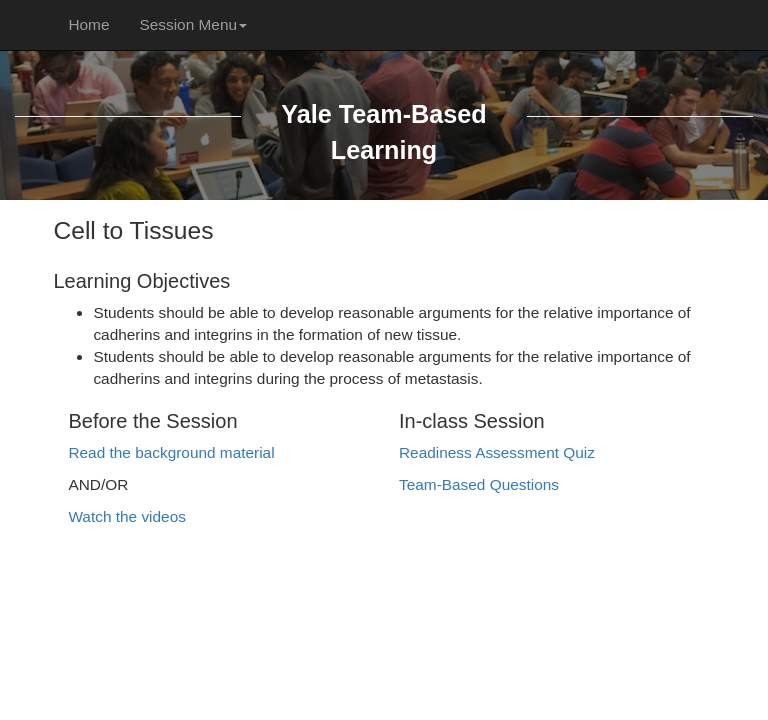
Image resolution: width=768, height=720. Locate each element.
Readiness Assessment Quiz (497, 452)
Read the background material (171, 452)
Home (88, 24)
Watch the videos (126, 516)
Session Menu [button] (193, 24)
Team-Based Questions (479, 484)
